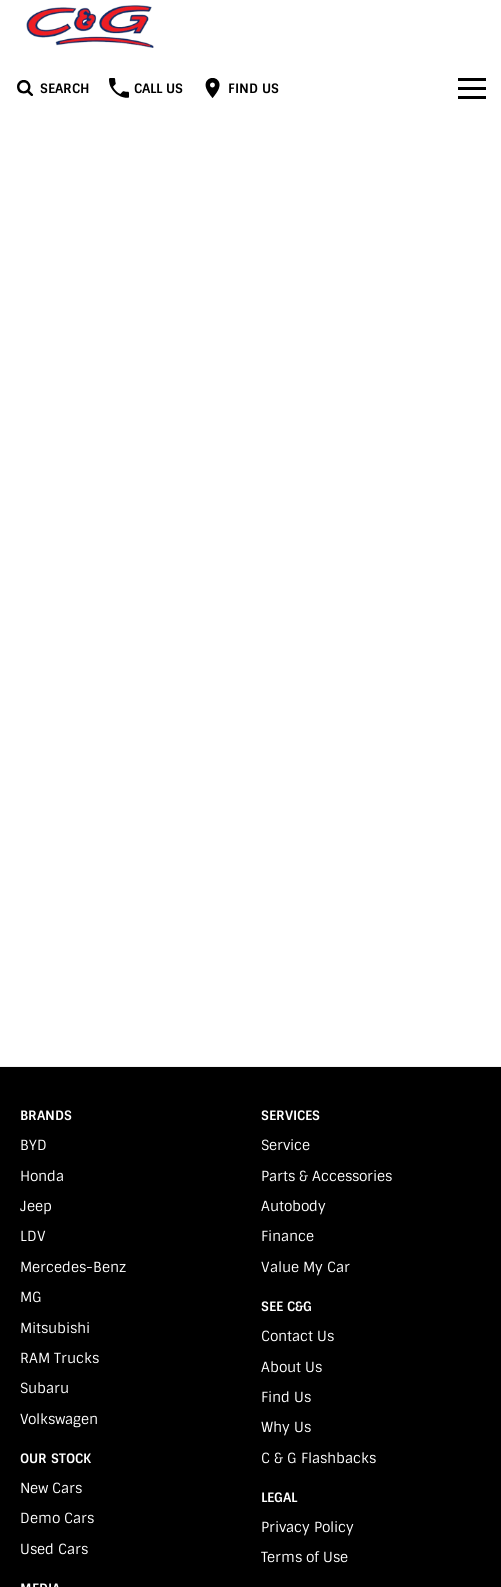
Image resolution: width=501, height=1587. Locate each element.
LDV (33, 1236)
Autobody (293, 1206)
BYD (33, 1145)
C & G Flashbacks (318, 1458)
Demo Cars (57, 1518)
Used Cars (54, 1549)
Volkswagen (59, 1419)
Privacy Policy (307, 1527)
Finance (287, 1236)
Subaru (44, 1388)
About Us (291, 1367)
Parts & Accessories (326, 1176)
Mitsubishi (55, 1328)
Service (285, 1145)
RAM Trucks (59, 1358)
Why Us (286, 1427)
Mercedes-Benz (73, 1267)
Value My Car (305, 1267)
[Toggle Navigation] (472, 88)
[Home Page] (90, 26)
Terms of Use (304, 1557)
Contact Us (297, 1336)
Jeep (36, 1206)
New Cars (51, 1488)
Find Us (286, 1397)
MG (31, 1297)
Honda (42, 1176)
